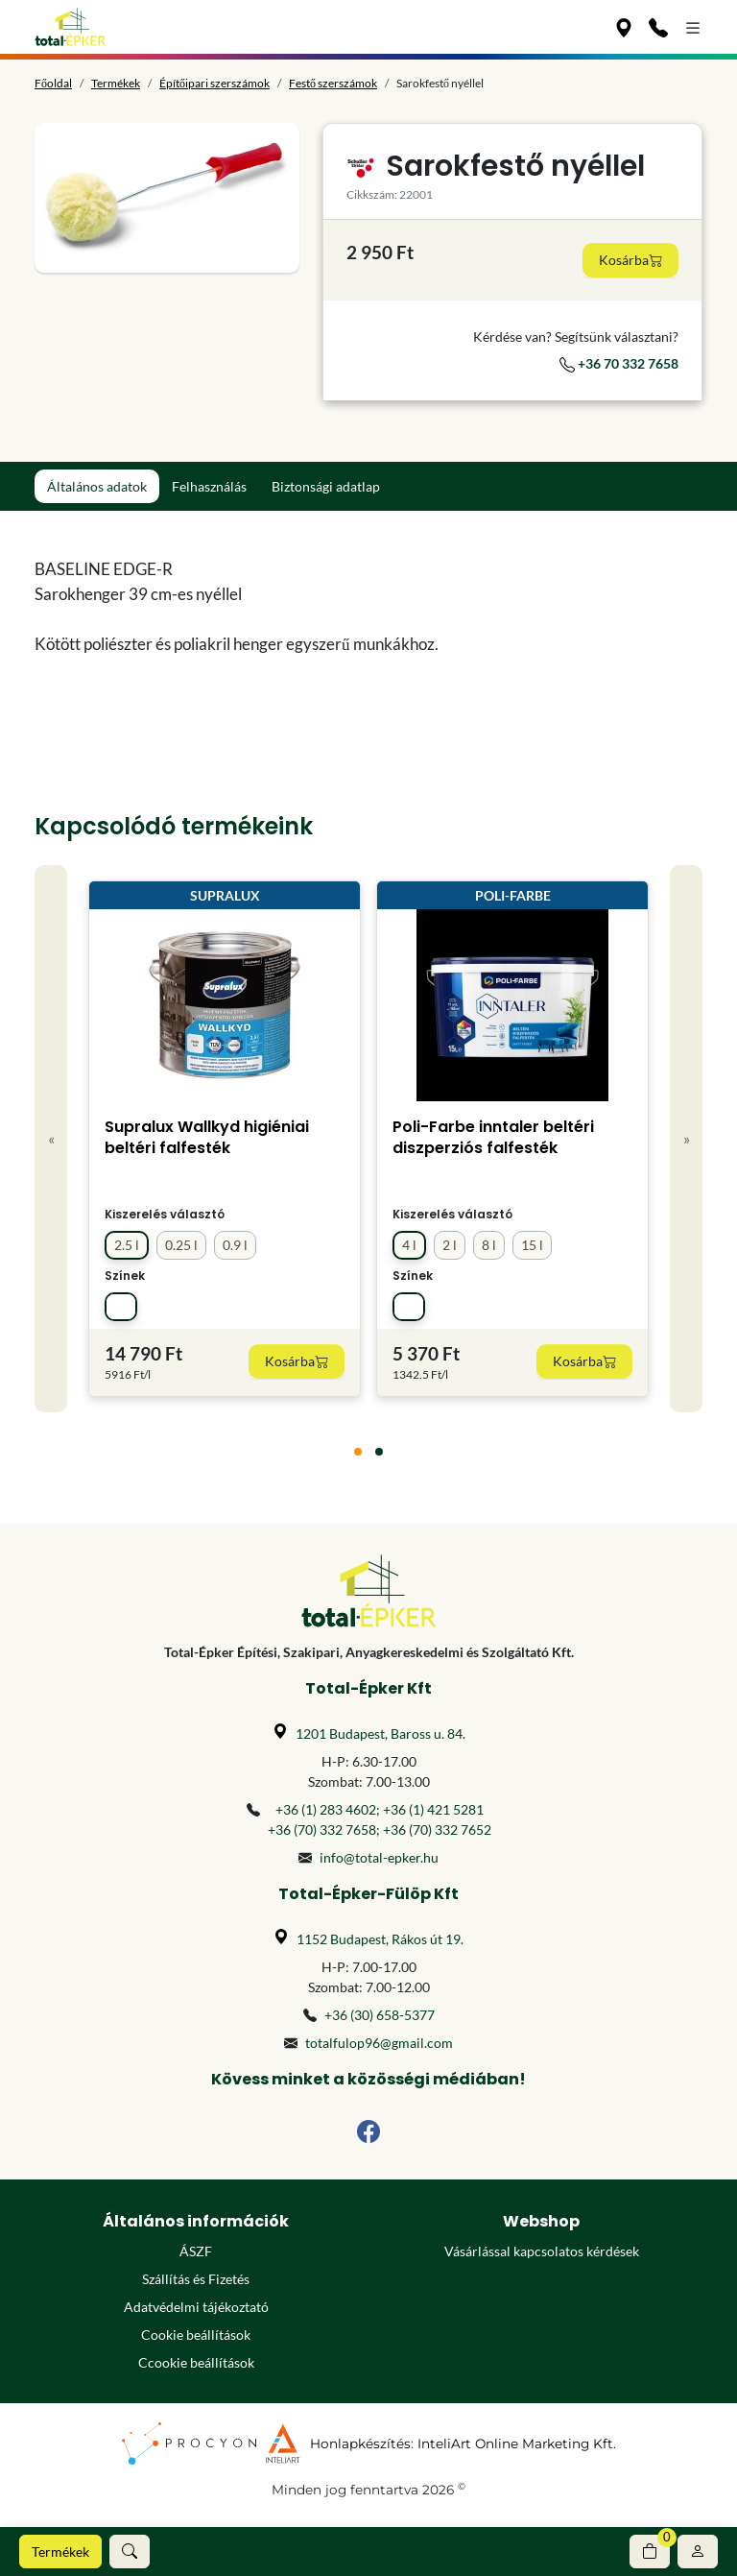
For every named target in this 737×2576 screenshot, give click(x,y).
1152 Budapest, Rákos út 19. (380, 1939)
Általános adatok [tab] (97, 486)
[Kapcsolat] (658, 27)
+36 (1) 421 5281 (433, 1809)
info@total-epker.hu (379, 1857)
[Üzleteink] (623, 27)
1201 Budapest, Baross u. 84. (380, 1733)
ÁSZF (195, 2251)
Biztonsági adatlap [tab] (326, 486)
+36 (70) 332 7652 (437, 1829)
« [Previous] (51, 1138)
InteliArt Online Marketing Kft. (516, 2443)
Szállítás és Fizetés (196, 2279)
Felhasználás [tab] (209, 486)
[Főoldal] (71, 27)
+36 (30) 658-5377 (379, 2015)
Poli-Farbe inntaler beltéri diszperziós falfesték (493, 1137)
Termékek (60, 2551)
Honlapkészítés (360, 2443)
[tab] (358, 1452)
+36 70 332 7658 (618, 363)
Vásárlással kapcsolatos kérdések (541, 2251)
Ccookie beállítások (196, 2362)
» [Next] (686, 1138)
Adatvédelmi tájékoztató (196, 2307)
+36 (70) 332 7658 (322, 1829)
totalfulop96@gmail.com (379, 2042)
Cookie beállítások (195, 2334)
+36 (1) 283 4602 (325, 1809)
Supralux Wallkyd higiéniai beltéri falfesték (207, 1137)
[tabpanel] (282, 607)
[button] (129, 2551)
